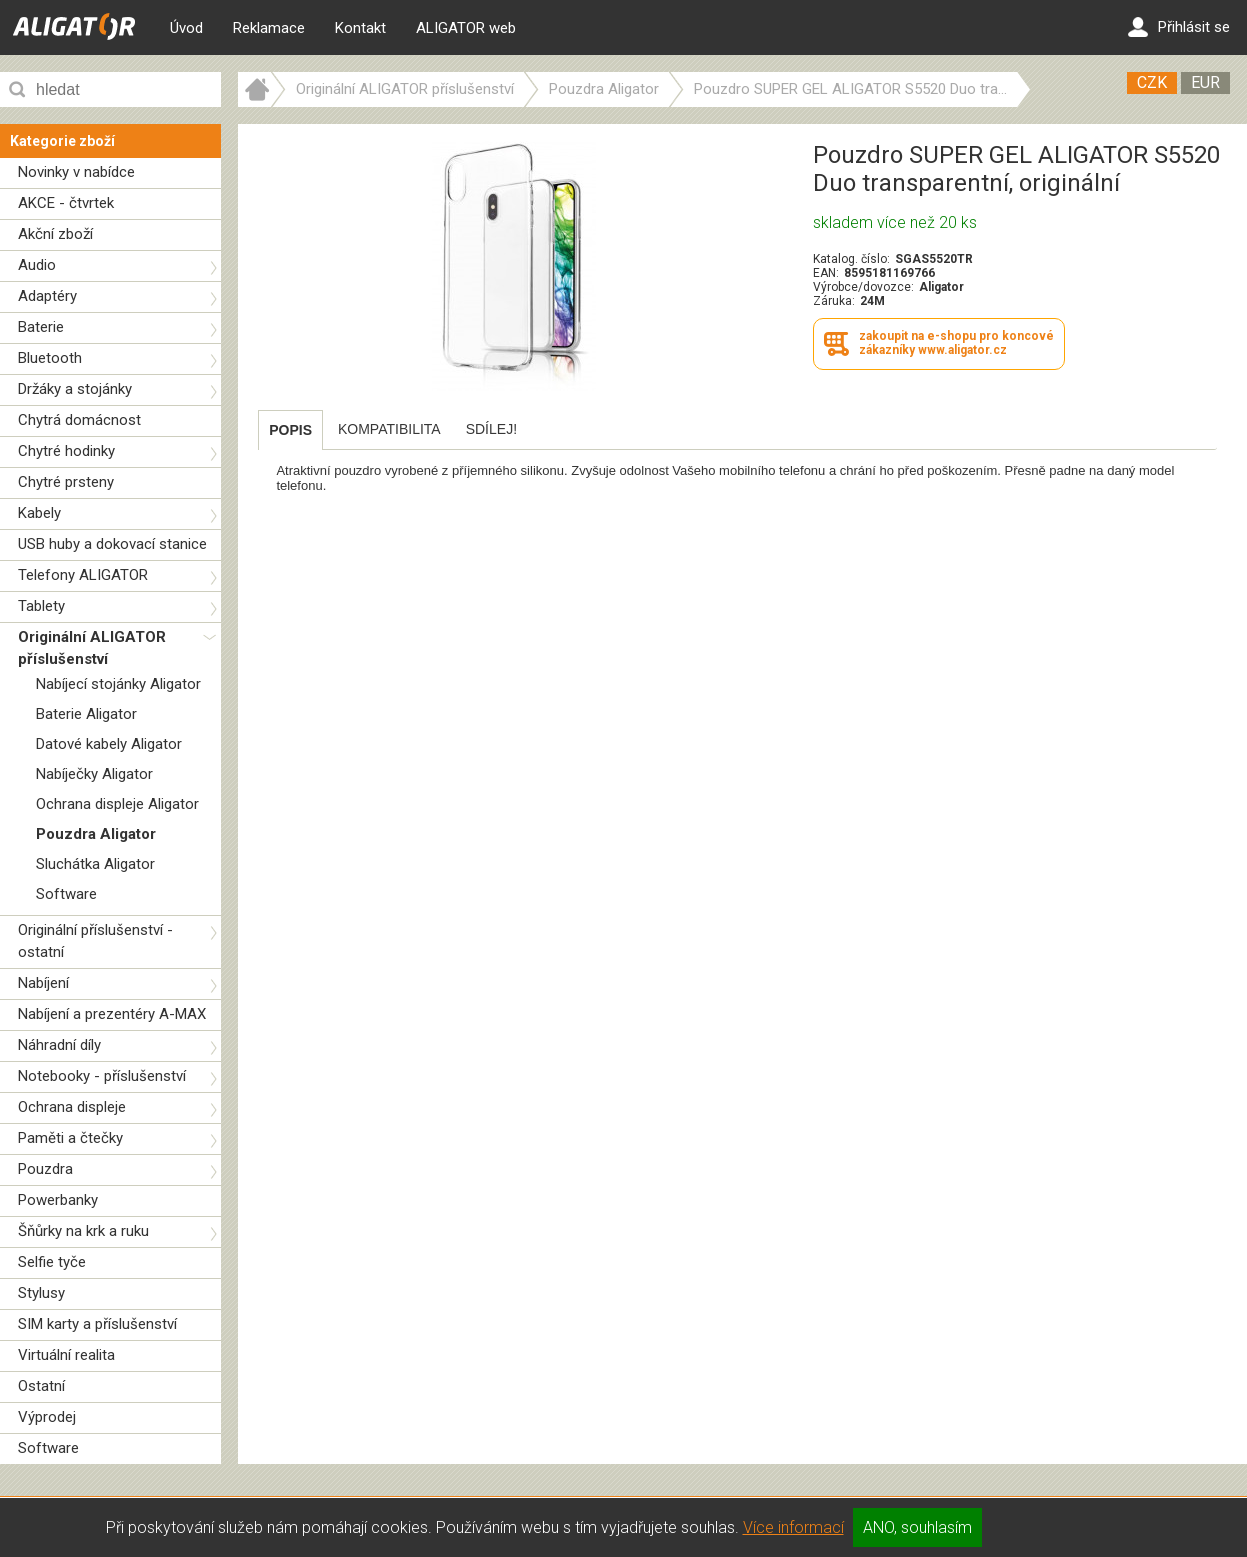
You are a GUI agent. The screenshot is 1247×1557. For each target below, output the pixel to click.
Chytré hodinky (66, 451)
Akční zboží (55, 234)
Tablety (41, 606)
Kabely (39, 513)
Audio (37, 265)
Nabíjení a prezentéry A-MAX (112, 1014)
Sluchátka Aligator (95, 864)
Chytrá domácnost (79, 420)
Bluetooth (50, 358)
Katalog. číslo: (851, 259)
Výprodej (47, 1417)
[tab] (290, 430)
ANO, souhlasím (917, 1527)
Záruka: (834, 301)
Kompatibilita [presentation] (389, 429)
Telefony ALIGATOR (83, 575)
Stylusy (41, 1293)
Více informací (793, 1527)
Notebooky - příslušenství (102, 1076)
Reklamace (269, 28)
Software (66, 894)
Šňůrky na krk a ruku (83, 1231)
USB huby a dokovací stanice (112, 544)
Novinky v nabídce (76, 172)
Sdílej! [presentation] (491, 429)
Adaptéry (47, 296)
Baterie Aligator (86, 714)
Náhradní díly (59, 1045)
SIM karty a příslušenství (97, 1324)
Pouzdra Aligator (96, 834)
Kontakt (360, 28)
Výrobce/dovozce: (863, 287)
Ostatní (41, 1386)
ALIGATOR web (466, 28)
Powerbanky (58, 1200)
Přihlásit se (1179, 27)
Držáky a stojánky (75, 389)
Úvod (186, 28)
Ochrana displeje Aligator (117, 804)
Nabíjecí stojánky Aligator (118, 684)
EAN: (826, 273)
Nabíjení (43, 983)
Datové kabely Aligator (109, 744)
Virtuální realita (66, 1355)
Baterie (41, 327)
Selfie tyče (52, 1262)
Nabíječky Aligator (94, 774)
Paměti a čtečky (70, 1138)
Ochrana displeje (72, 1107)
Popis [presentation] (290, 430)
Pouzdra (45, 1169)
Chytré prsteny (66, 482)
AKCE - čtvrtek (66, 203)
